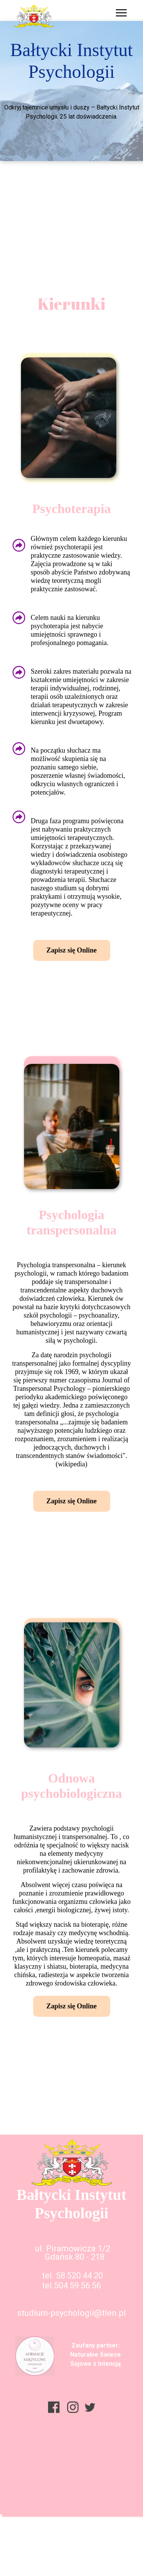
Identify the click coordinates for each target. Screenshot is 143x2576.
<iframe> (71, 2502)
